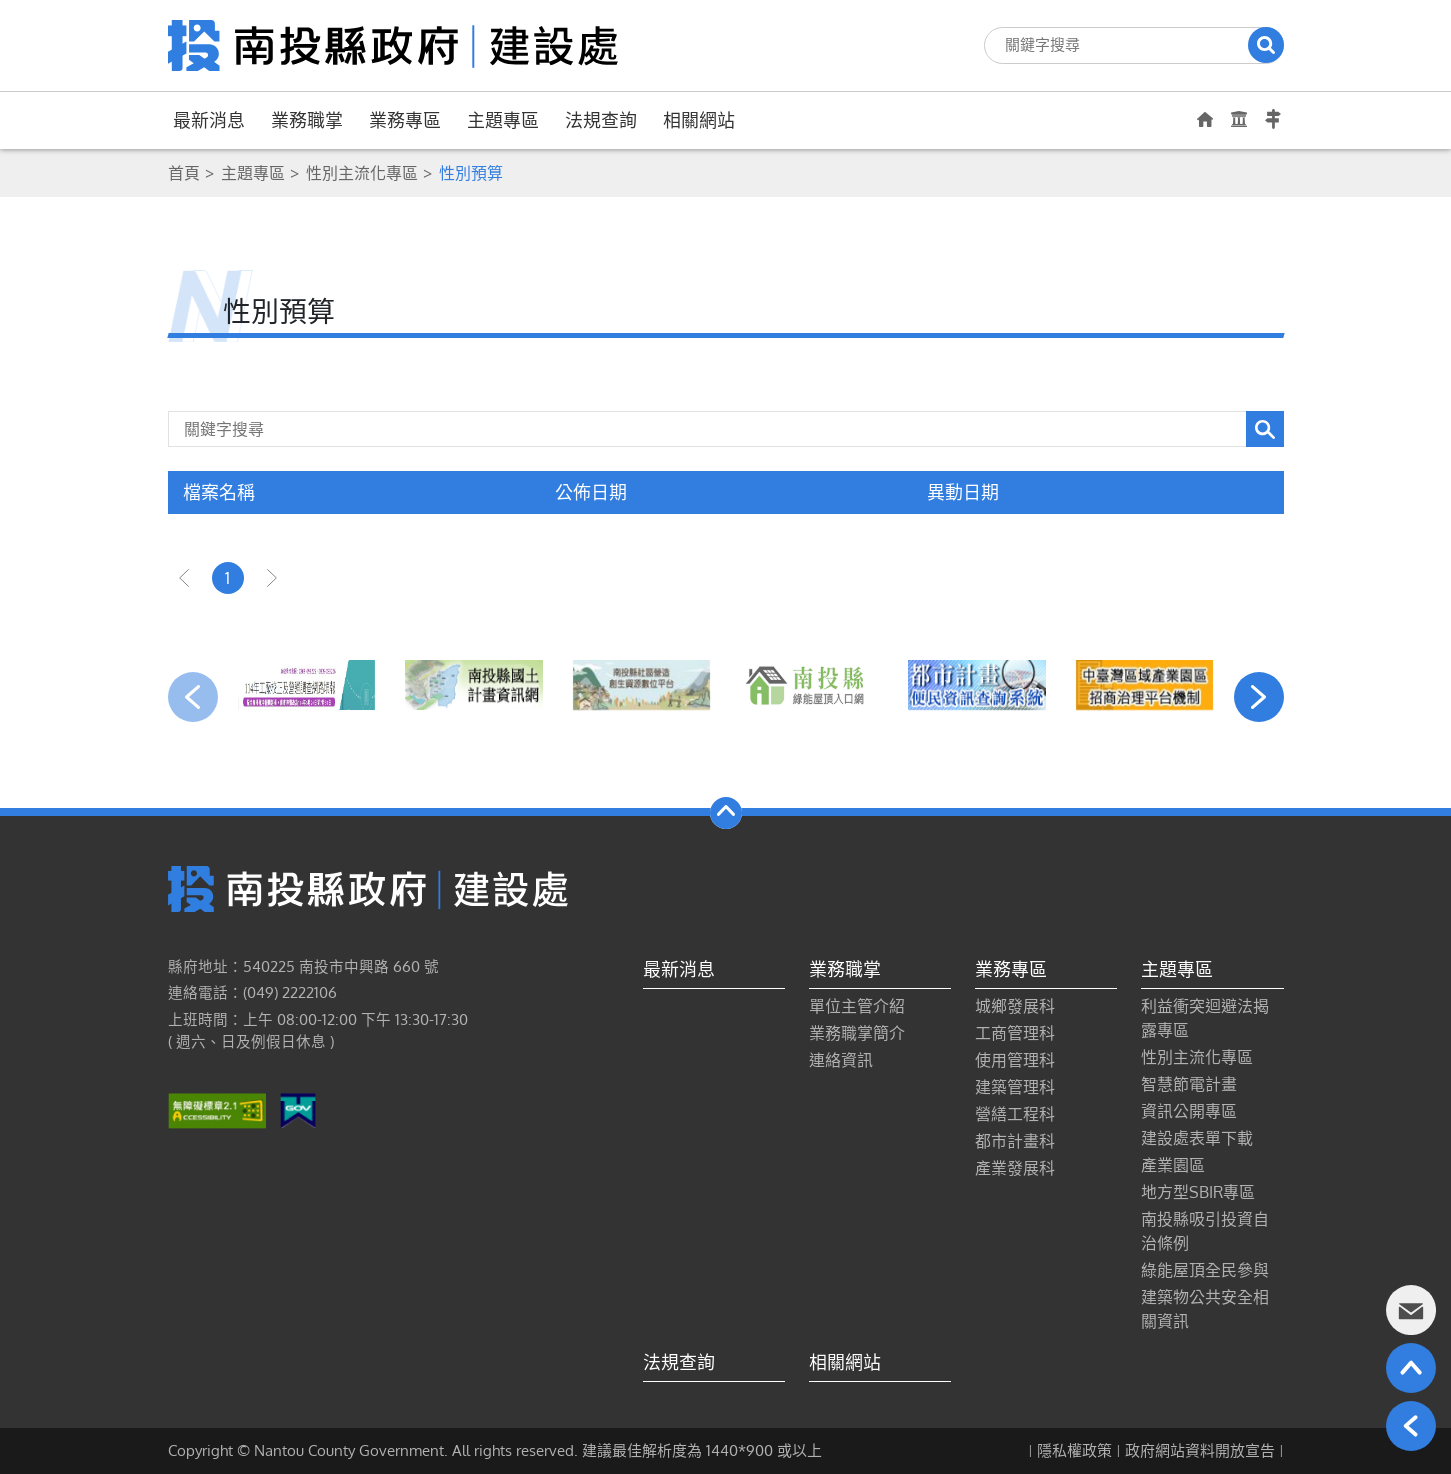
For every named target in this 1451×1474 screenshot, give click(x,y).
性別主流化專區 (362, 173)
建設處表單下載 (1197, 1138)
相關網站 (699, 120)
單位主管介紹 (857, 1006)
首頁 (184, 173)
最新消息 (209, 120)
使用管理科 (1015, 1060)
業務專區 (405, 120)
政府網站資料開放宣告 (1200, 1450)
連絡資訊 (841, 1060)
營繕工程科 (1015, 1114)
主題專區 (503, 120)
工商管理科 (1015, 1033)
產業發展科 (1015, 1168)
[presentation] (193, 697)
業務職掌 (307, 120)
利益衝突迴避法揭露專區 (1205, 1018)
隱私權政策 (1074, 1450)
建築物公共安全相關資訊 (1205, 1309)
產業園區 (1173, 1165)
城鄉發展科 (1015, 1006)
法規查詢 (601, 120)
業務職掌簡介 (857, 1033)
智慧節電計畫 (1189, 1084)
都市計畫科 (1015, 1141)
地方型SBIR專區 (1198, 1192)
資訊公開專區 (1189, 1111)
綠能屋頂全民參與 (1205, 1270)
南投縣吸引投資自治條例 (1205, 1231)
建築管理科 (1015, 1087)
